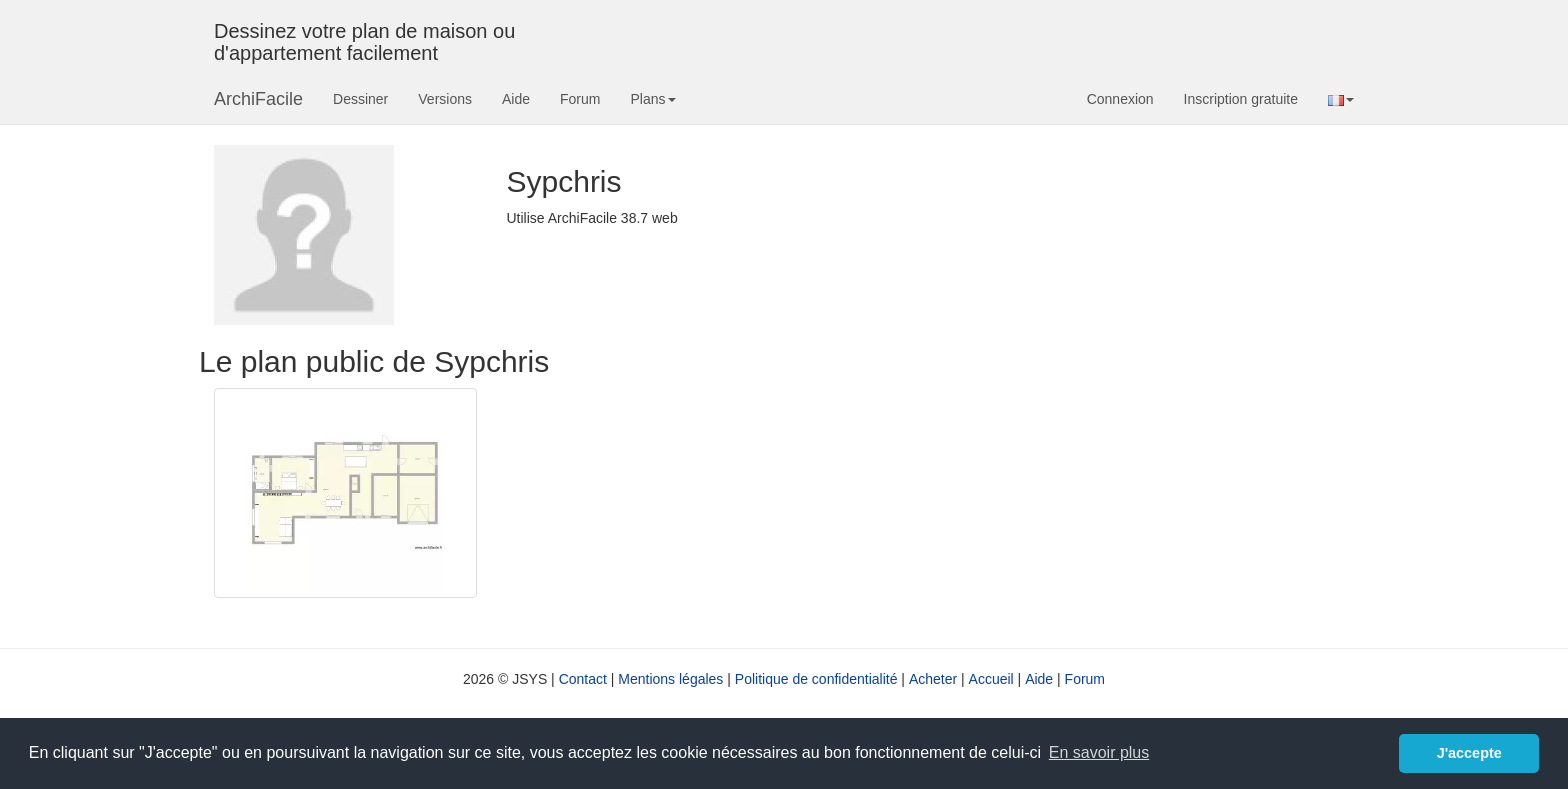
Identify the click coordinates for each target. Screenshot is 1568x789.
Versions (445, 99)
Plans (652, 99)
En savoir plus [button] (1099, 752)
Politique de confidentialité (816, 679)
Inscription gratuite (1241, 99)
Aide (516, 99)
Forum (580, 99)
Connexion (1120, 99)
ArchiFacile (258, 99)
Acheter (933, 679)
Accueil (991, 679)
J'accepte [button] (1469, 753)
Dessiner (360, 99)
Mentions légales (670, 679)
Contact (583, 679)
